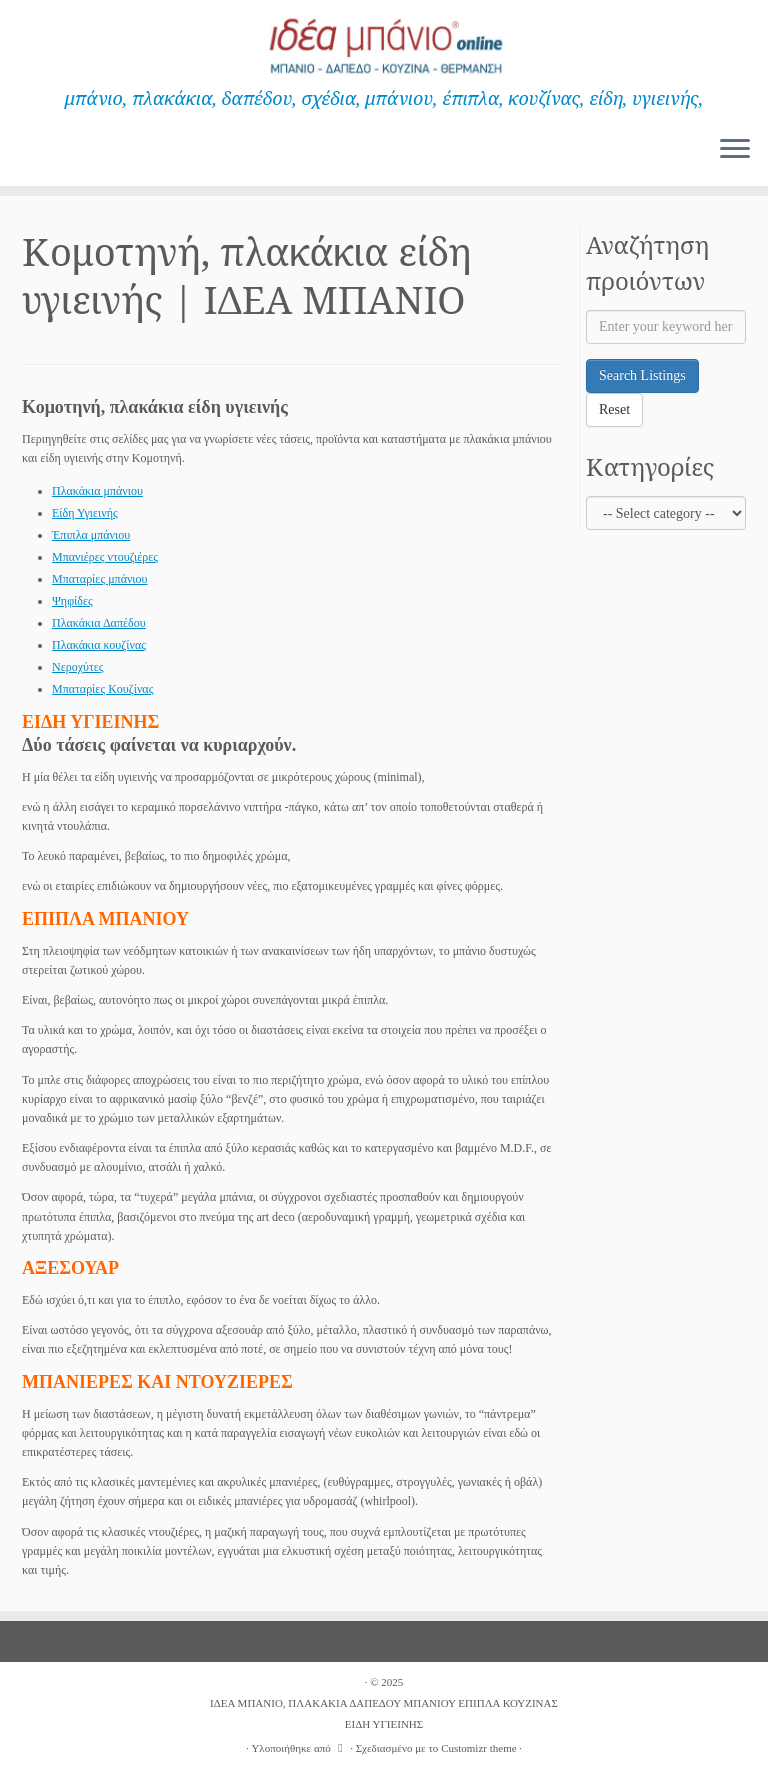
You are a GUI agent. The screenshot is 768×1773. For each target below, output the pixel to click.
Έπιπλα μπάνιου (91, 535)
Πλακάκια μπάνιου (97, 491)
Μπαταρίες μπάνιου (100, 579)
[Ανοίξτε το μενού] (735, 150)
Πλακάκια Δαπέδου (99, 623)
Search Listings (642, 375)
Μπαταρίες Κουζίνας (102, 689)
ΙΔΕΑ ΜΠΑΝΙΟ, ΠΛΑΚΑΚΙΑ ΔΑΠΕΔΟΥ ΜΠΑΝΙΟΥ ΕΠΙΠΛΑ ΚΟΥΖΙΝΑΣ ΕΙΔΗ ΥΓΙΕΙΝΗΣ (384, 1713)
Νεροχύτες (78, 667)
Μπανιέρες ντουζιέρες (105, 557)
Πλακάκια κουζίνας (99, 645)
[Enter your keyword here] (666, 327)
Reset (614, 409)
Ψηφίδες (72, 601)
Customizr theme (478, 1748)
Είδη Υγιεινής (85, 513)
